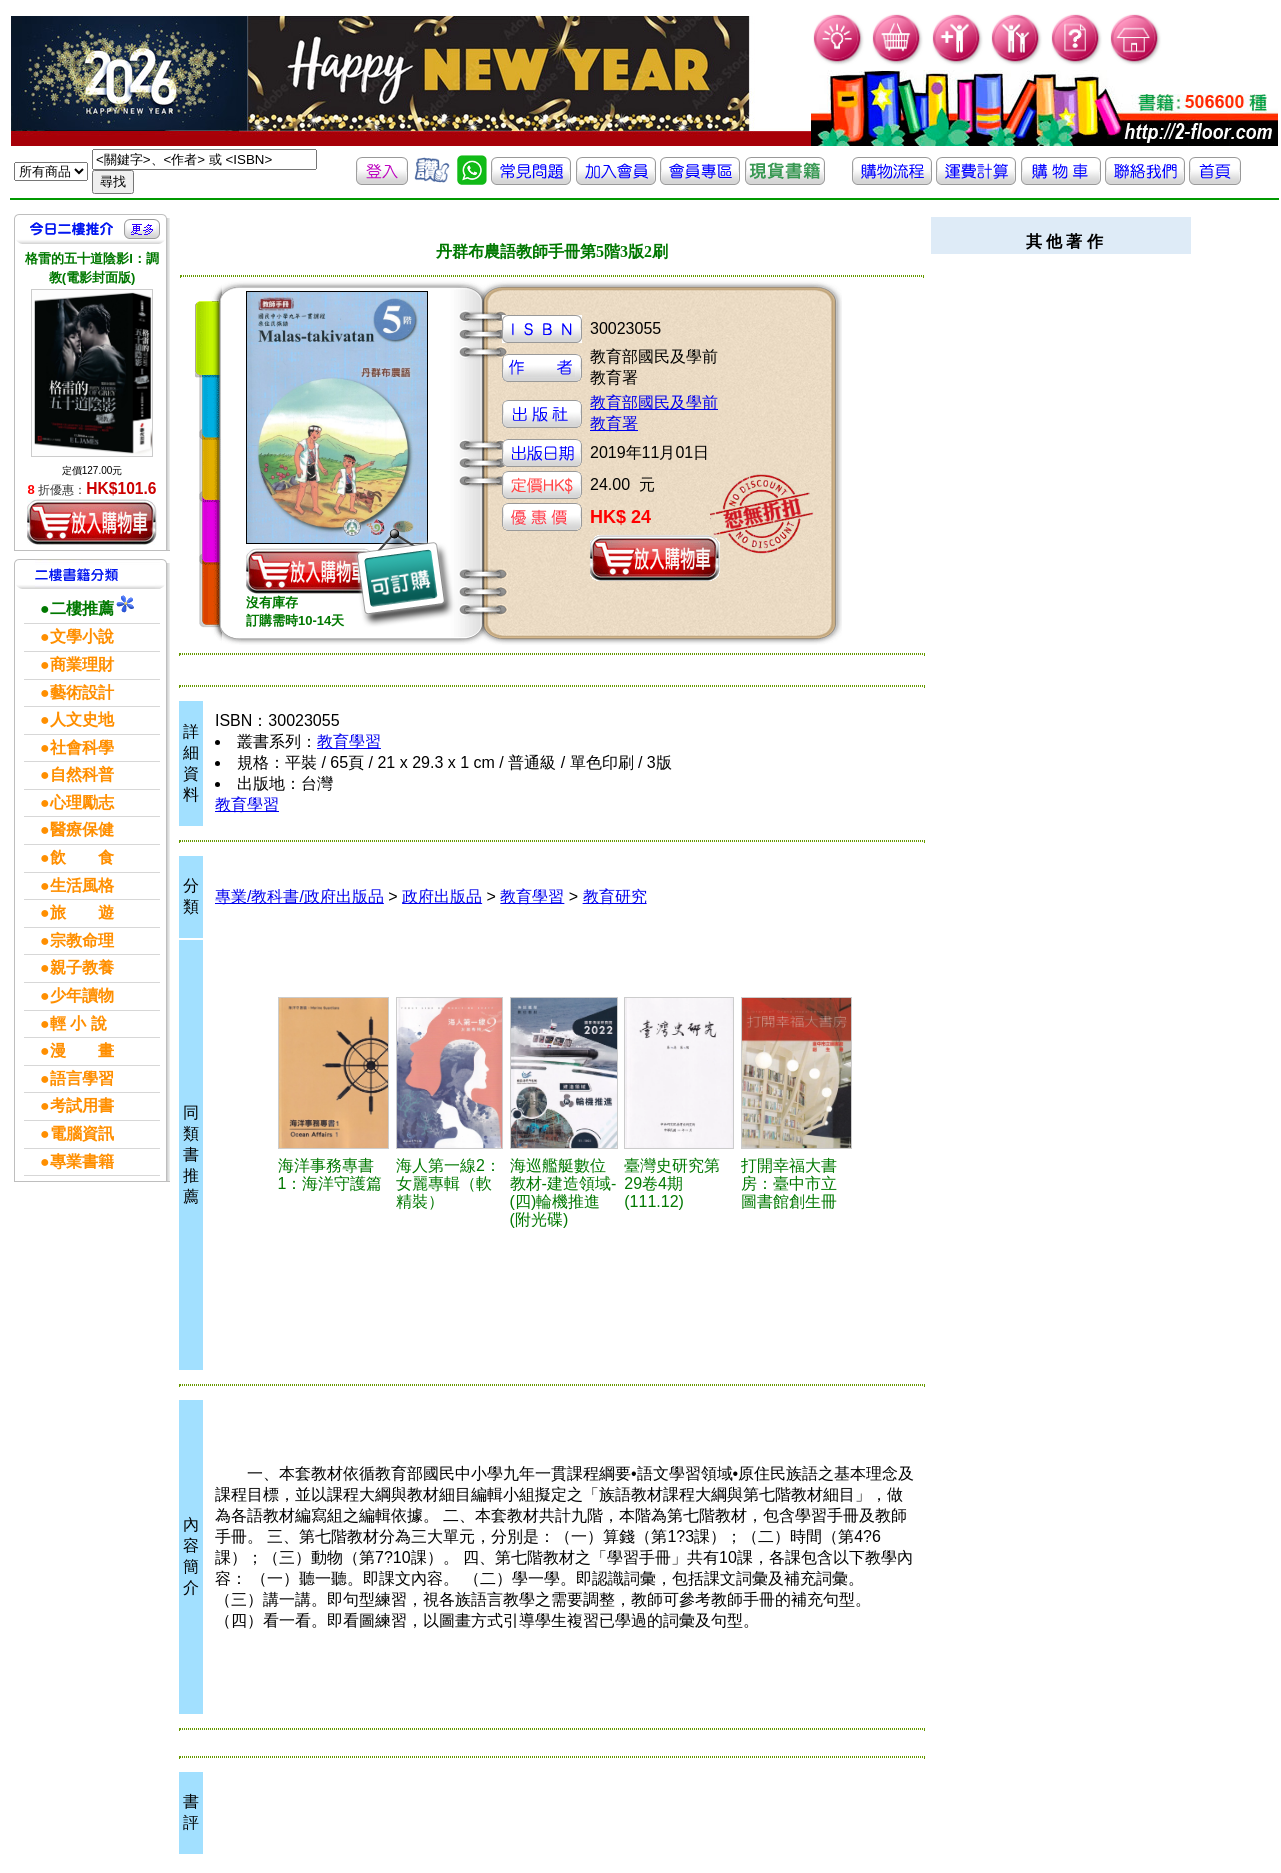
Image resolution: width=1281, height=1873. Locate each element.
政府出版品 (442, 896)
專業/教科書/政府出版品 (299, 896)
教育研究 (615, 896)
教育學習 (349, 741)
